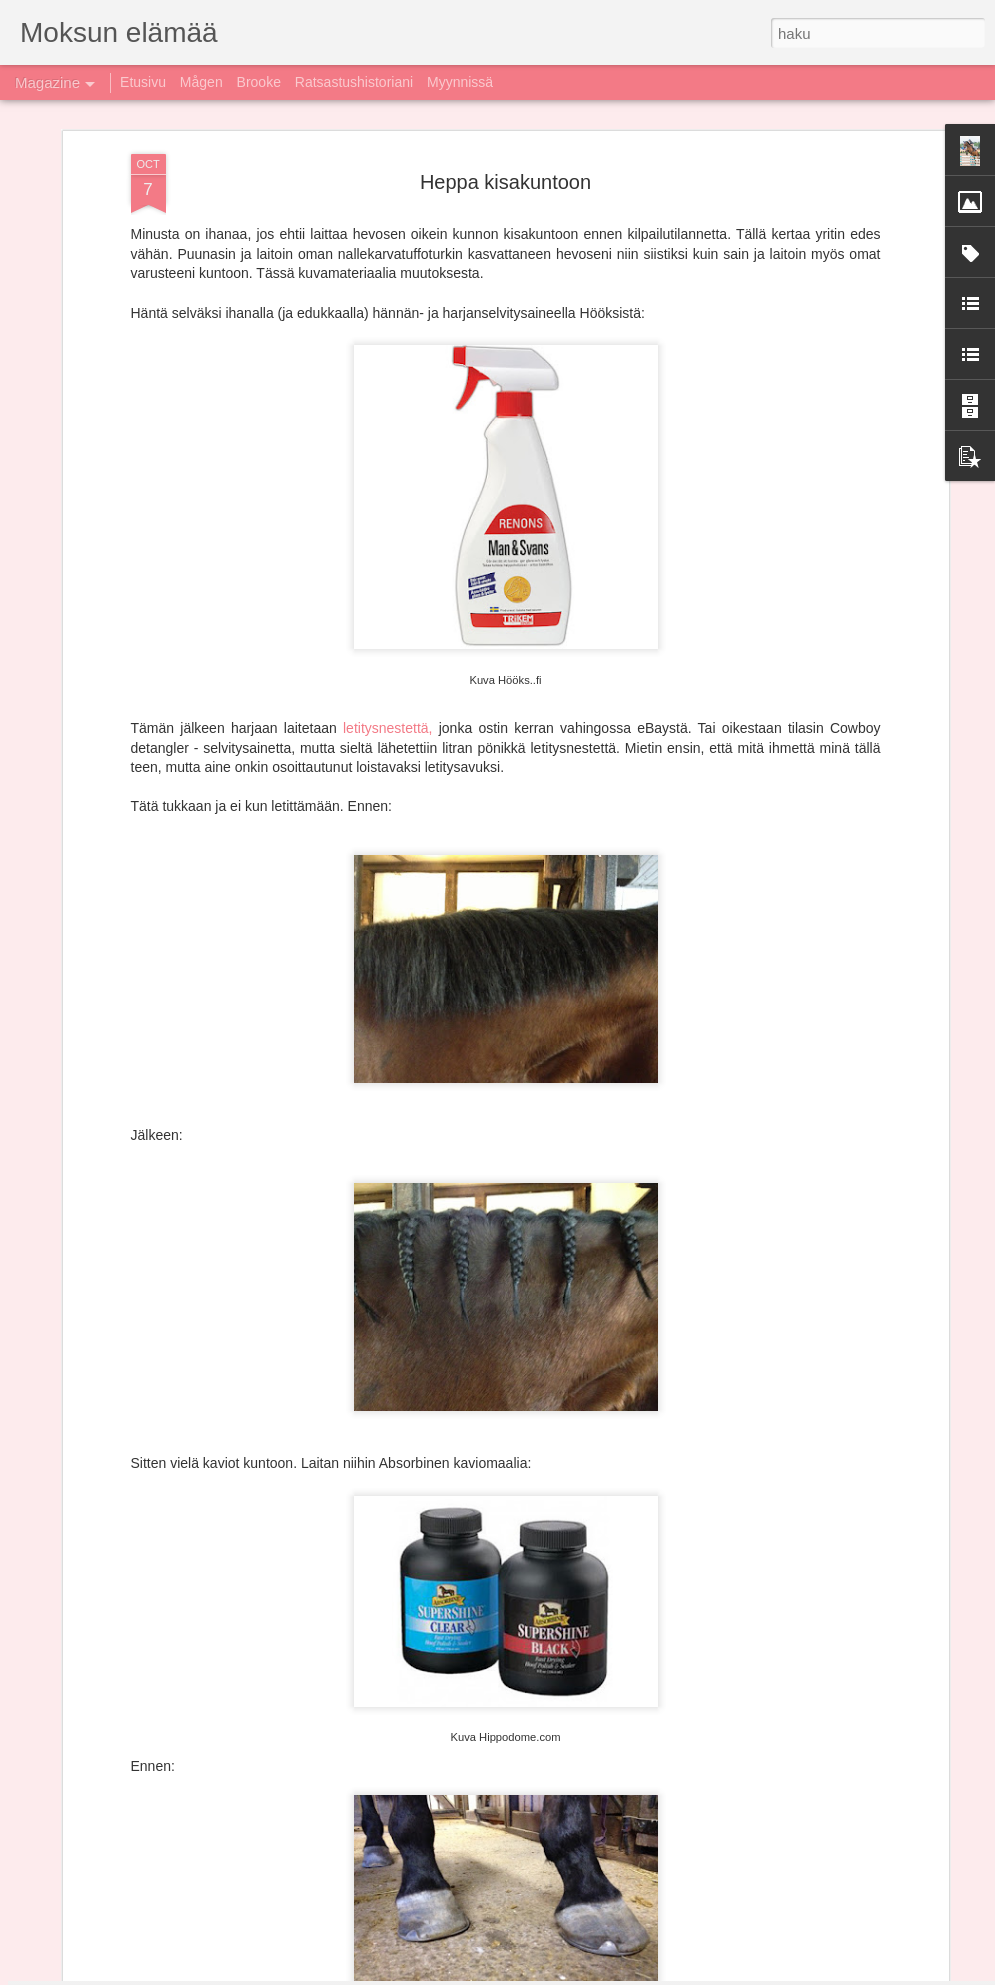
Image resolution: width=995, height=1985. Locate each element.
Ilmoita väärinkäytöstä (686, 1974)
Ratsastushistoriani (354, 82)
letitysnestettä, (388, 426)
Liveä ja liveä (355, 1735)
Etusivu (143, 82)
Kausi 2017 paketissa (385, 1508)
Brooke (259, 82)
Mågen (201, 82)
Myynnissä (460, 82)
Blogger (608, 1974)
